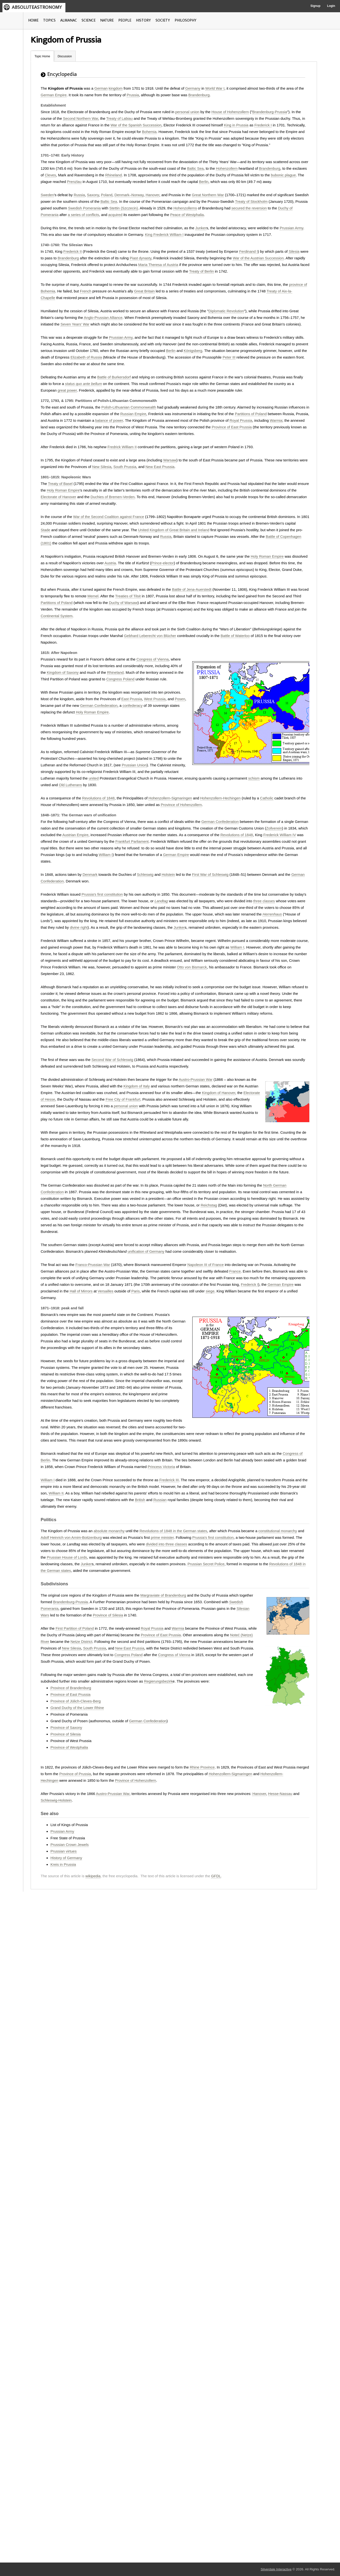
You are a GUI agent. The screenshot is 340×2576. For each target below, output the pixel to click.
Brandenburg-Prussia (269, 112)
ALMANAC (68, 20)
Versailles (105, 1291)
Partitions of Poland (251, 414)
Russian (160, 1500)
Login (331, 6)
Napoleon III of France (205, 1265)
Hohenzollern (226, 168)
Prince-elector (162, 563)
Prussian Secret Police (206, 1564)
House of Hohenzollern (230, 112)
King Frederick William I (164, 234)
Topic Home (42, 56)
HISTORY (143, 20)
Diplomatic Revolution (226, 311)
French (85, 291)
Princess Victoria (161, 1467)
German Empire (54, 95)
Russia (79, 195)
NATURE (107, 20)
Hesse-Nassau (280, 1794)
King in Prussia (236, 125)
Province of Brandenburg (70, 1688)
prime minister (162, 1537)
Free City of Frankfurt (123, 1099)
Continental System (57, 616)
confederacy (132, 705)
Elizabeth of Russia (86, 357)
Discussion (65, 56)
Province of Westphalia (69, 1747)
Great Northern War (208, 195)
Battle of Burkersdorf (114, 377)
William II (56, 1493)
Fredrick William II (122, 447)
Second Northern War (80, 118)
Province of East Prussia (232, 427)
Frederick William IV (279, 835)
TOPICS (49, 20)
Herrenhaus (272, 914)
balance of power (109, 420)
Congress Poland (120, 679)
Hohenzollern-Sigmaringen (170, 798)
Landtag (161, 901)
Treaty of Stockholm (251, 201)
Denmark (90, 874)
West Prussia (155, 699)
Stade (45, 530)
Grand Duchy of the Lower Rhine (77, 1708)
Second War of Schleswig (112, 1060)
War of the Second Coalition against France (108, 517)
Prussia (133, 95)
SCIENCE (89, 20)
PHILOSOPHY (185, 20)
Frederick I (263, 125)
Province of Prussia (75, 1774)
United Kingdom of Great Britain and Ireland (173, 530)
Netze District (81, 1641)
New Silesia (101, 467)
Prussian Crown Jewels (69, 1844)
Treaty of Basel (60, 483)
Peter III (229, 357)
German (101, 88)
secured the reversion (249, 208)
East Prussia (131, 699)
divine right (79, 927)
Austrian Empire (75, 835)
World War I (214, 88)
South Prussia (124, 467)
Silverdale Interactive (276, 2569)
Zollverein (274, 828)
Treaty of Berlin (201, 271)
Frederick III (169, 1480)
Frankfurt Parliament (132, 841)
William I (106, 855)
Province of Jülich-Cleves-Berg (75, 1701)
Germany (192, 88)
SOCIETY (163, 20)
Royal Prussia (241, 420)
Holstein (168, 874)
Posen (180, 699)
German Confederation (99, 705)
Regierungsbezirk (158, 1681)
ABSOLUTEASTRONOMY (37, 7)
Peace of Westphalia (187, 215)
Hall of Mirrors (81, 1291)
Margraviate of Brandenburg (163, 1595)
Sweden (47, 195)
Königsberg (193, 351)
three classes (264, 901)
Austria (110, 563)
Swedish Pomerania (84, 208)
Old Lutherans (70, 785)
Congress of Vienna (152, 659)
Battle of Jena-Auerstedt (191, 589)
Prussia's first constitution (102, 894)
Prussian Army (291, 228)
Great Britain (144, 291)
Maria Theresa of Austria (158, 265)
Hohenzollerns (185, 208)
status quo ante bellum (83, 384)
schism (254, 778)
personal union (187, 112)
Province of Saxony (66, 1727)
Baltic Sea (195, 168)
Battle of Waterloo (235, 636)
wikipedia (93, 1876)
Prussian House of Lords (67, 1557)
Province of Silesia (108, 1615)
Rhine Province (202, 1767)
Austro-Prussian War (196, 1079)
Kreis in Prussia (63, 1864)
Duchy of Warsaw (123, 603)
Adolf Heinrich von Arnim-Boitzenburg (71, 1537)
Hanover (152, 195)
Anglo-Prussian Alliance (103, 317)
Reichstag (209, 1205)
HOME (33, 20)
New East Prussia (160, 467)
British (140, 1500)
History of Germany (66, 1858)
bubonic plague (283, 175)
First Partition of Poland (75, 1628)
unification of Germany (146, 1251)
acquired (115, 215)
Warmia (276, 420)
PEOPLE (124, 20)
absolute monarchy (109, 1531)
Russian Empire (133, 414)
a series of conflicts (83, 215)
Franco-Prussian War (92, 1265)
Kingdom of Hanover (218, 1093)
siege (210, 1291)
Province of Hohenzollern (181, 805)
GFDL (216, 1876)
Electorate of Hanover (58, 497)
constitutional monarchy (277, 1531)
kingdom (116, 88)
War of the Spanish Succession (135, 125)
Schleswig (145, 874)
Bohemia (149, 132)
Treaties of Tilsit (128, 596)
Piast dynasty (140, 258)
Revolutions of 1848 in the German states (173, 1531)
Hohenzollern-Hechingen (220, 798)
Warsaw (169, 460)
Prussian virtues (63, 1851)
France (235, 1271)
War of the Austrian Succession (258, 258)
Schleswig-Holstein (56, 1800)
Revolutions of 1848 (98, 798)
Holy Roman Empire (63, 490)
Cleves (50, 175)
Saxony (93, 195)
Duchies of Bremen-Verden (112, 497)
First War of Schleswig (210, 874)
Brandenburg (199, 95)
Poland (106, 195)
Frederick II (72, 251)
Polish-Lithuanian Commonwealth (128, 407)
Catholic (266, 798)
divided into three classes (166, 1544)
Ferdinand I (248, 251)
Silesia (294, 251)
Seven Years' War (75, 324)
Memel (92, 596)
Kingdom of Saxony (63, 672)
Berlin (203, 182)
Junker (200, 228)
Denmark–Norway (129, 195)
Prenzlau (74, 182)
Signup (315, 6)
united (94, 778)
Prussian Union (134, 765)
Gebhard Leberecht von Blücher (150, 636)
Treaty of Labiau (119, 118)
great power (67, 390)
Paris (135, 1291)
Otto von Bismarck (192, 967)
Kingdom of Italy (136, 1086)
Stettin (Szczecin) (123, 208)
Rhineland (113, 175)
